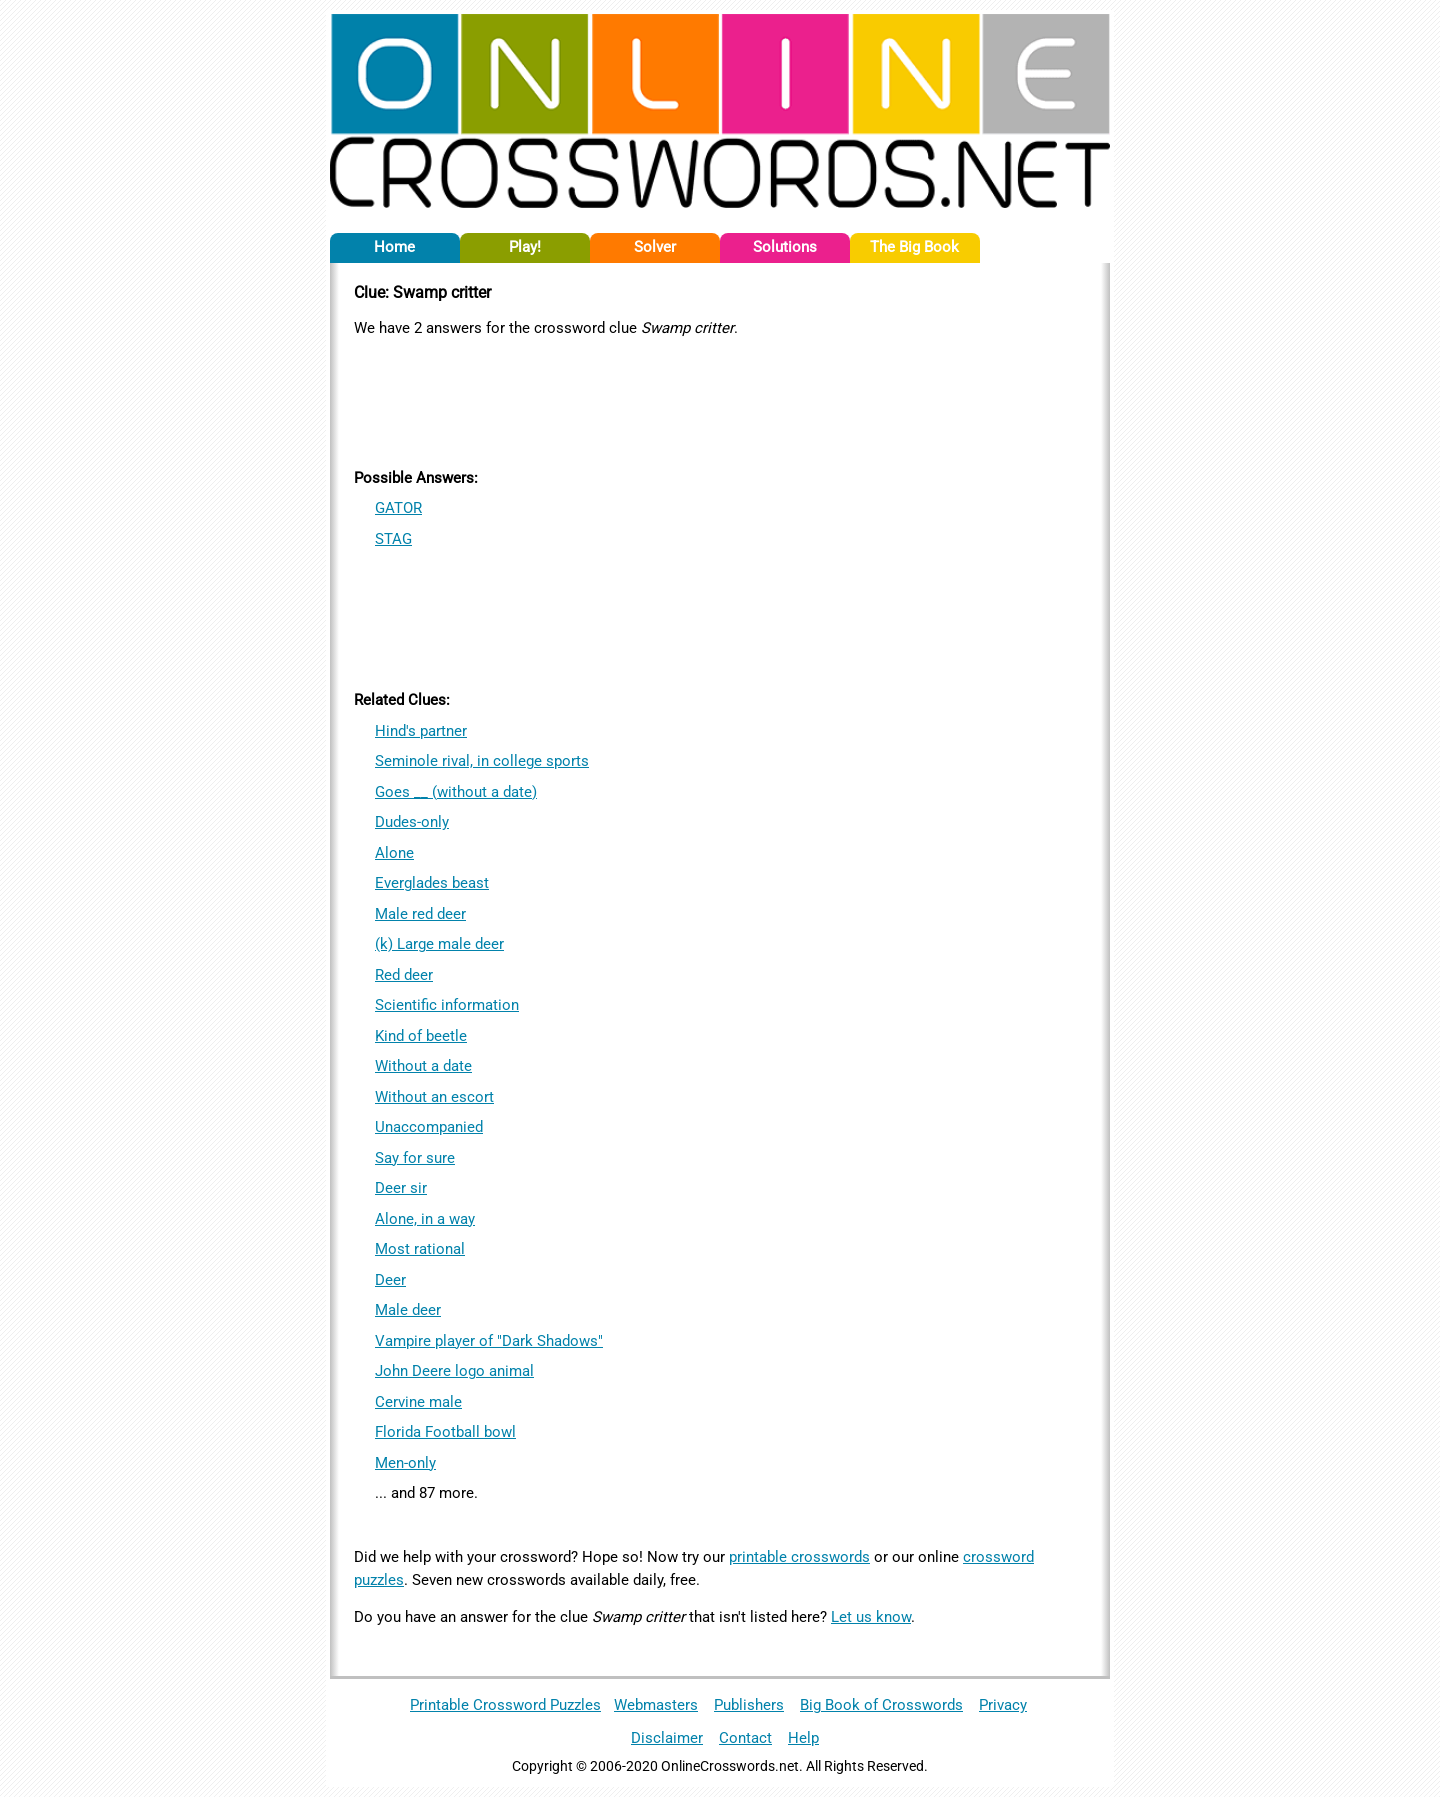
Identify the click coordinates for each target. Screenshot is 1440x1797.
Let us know (871, 1617)
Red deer (404, 975)
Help (803, 1738)
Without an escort (434, 1097)
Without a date (423, 1066)
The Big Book (914, 247)
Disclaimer (667, 1738)
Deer (390, 1280)
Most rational (420, 1249)
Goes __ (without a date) (456, 792)
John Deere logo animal (454, 1371)
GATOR (398, 508)
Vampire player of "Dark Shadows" (489, 1341)
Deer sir (401, 1188)
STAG (393, 539)
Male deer (408, 1310)
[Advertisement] (720, 399)
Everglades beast (432, 883)
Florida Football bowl (445, 1432)
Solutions (785, 247)
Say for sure (415, 1158)
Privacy (1003, 1705)
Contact (745, 1738)
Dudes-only (412, 822)
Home (394, 247)
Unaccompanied (429, 1127)
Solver (655, 247)
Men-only (405, 1463)
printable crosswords (799, 1557)
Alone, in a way (425, 1219)
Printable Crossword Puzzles (505, 1705)
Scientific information (447, 1005)
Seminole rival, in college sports (482, 761)
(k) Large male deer (439, 944)
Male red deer (420, 914)
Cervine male (418, 1402)
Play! (525, 247)
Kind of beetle (421, 1036)
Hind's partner (421, 731)
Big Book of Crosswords (881, 1705)
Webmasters (656, 1705)
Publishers (749, 1705)
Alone (394, 853)
